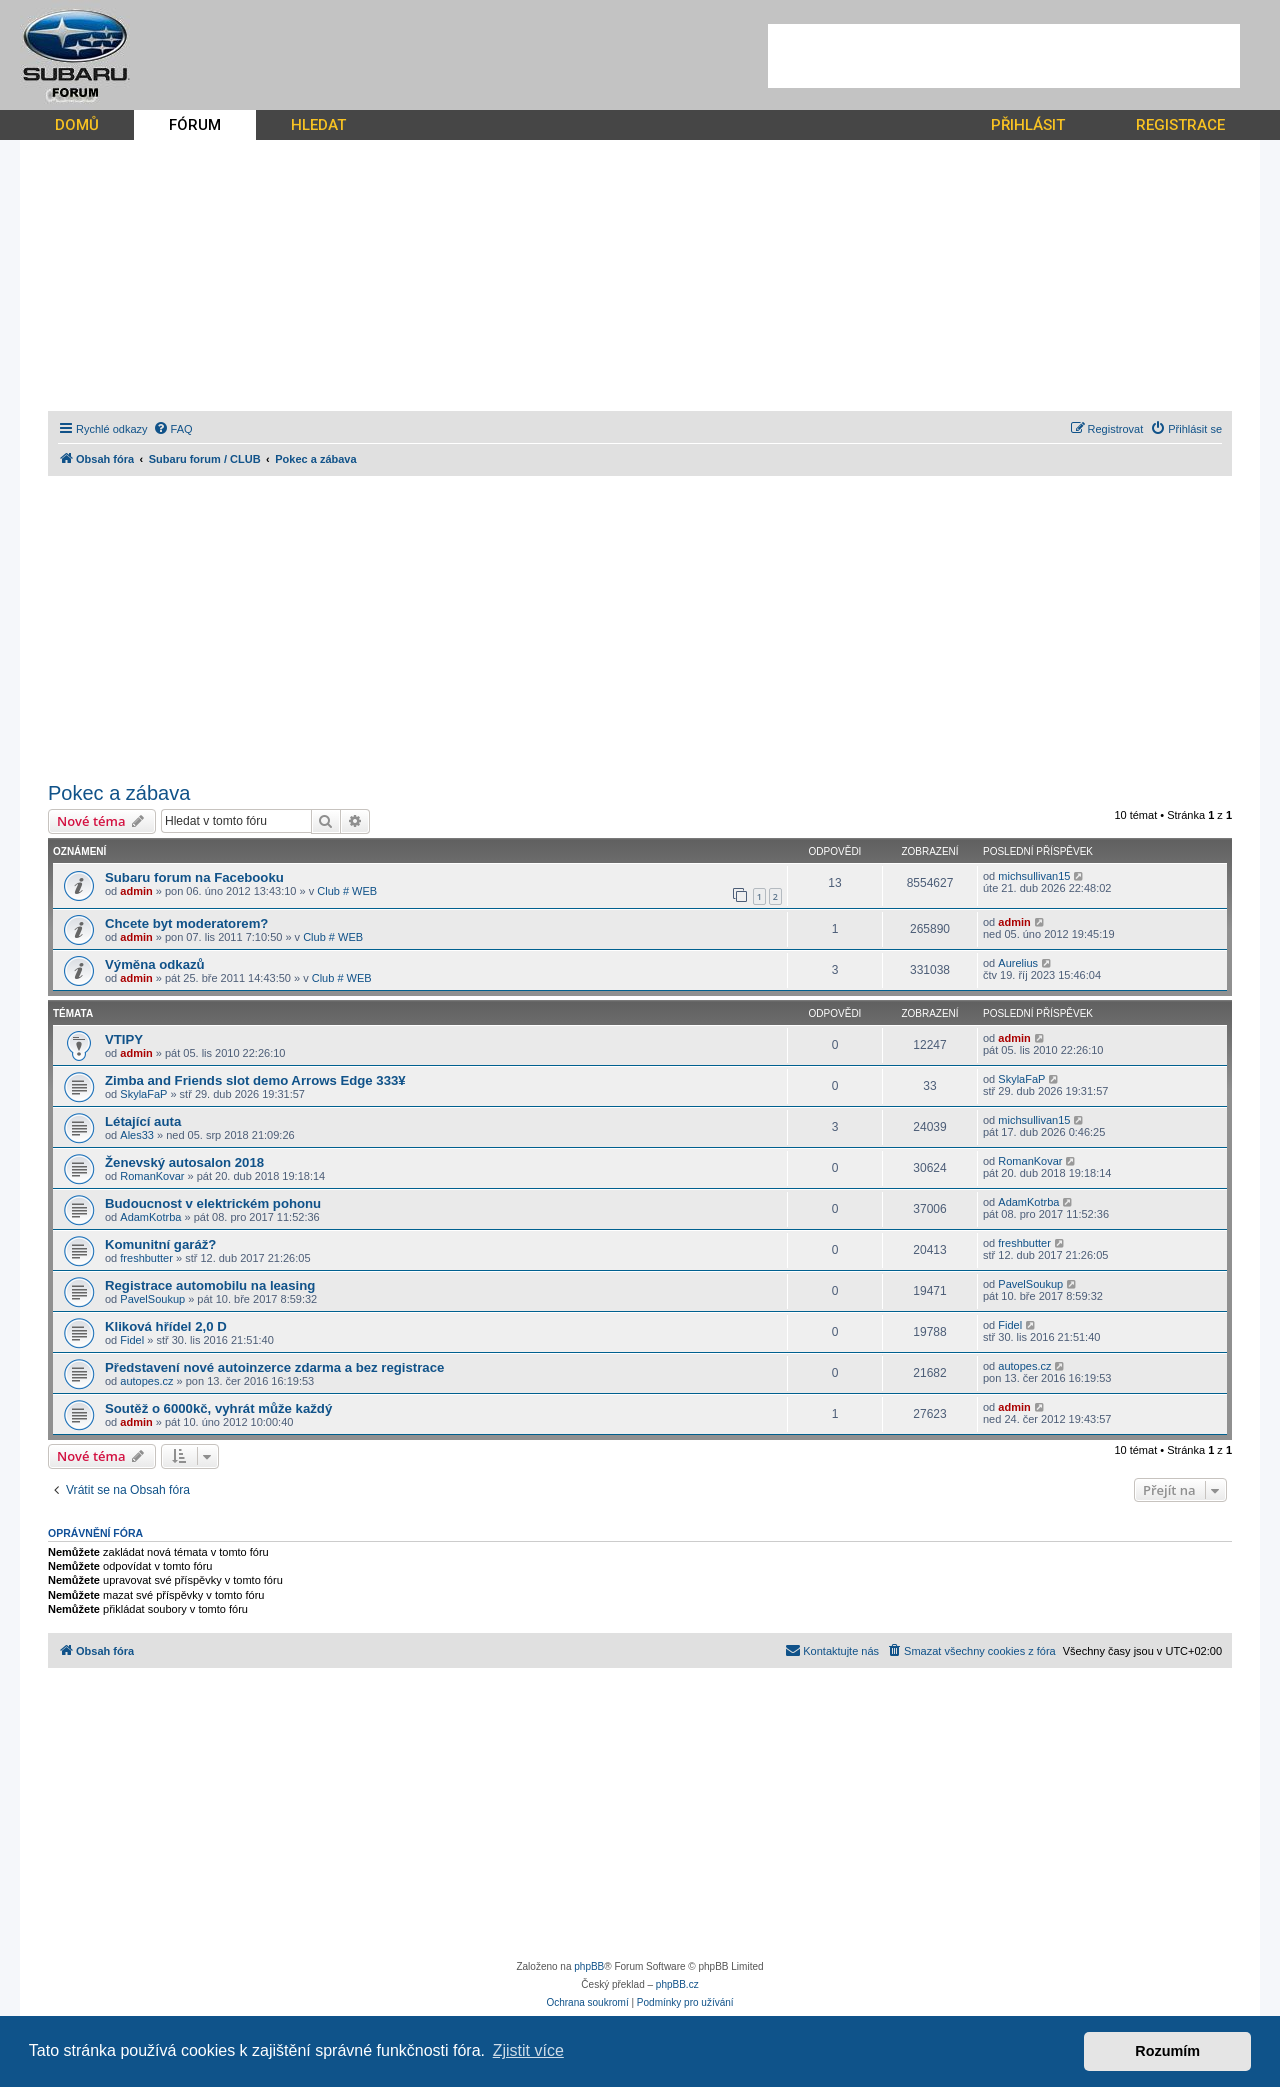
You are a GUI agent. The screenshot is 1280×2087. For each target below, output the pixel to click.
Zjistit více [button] (528, 2050)
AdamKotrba (150, 1217)
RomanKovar (152, 1176)
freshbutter (146, 1258)
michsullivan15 (1034, 876)
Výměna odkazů (155, 964)
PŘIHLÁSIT (1028, 125)
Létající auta (143, 1121)
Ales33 (137, 1135)
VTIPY (124, 1039)
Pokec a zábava (119, 793)
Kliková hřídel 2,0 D (166, 1326)
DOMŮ (77, 125)
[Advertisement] (1004, 56)
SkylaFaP (143, 1094)
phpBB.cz (677, 1984)
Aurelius (1018, 963)
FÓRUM (195, 125)
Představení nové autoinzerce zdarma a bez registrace (274, 1367)
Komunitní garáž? (160, 1244)
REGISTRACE (1180, 125)
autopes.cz (146, 1381)
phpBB (589, 1966)
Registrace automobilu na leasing (210, 1285)
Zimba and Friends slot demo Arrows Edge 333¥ (255, 1080)
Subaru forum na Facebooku (194, 877)
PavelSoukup (152, 1299)
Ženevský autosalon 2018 (184, 1162)
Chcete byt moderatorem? (186, 923)
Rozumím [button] (1167, 2051)
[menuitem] (173, 429)
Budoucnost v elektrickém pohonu (213, 1203)
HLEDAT (318, 125)
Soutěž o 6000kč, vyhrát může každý (218, 1408)
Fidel (132, 1340)
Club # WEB (347, 891)
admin (136, 891)
